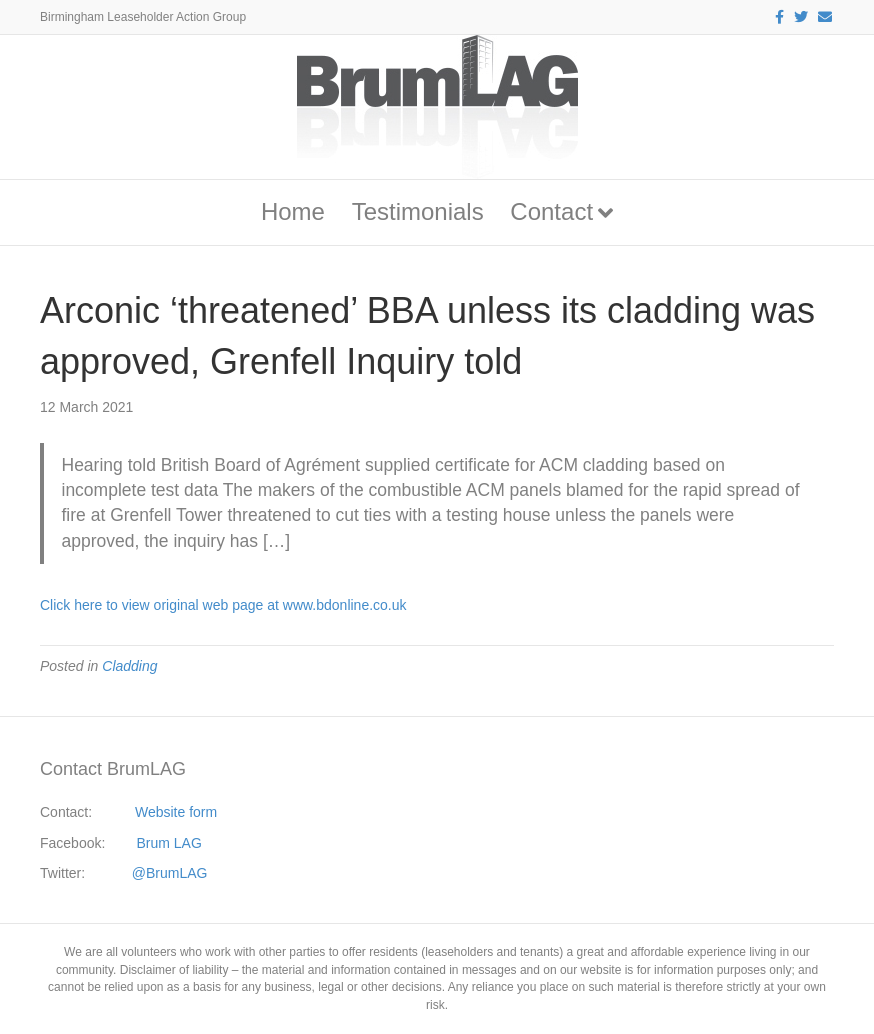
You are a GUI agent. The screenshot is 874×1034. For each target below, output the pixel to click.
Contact (551, 211)
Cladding (129, 666)
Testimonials (418, 211)
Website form (176, 812)
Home (293, 211)
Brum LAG (169, 843)
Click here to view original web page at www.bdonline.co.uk (223, 605)
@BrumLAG (170, 873)
